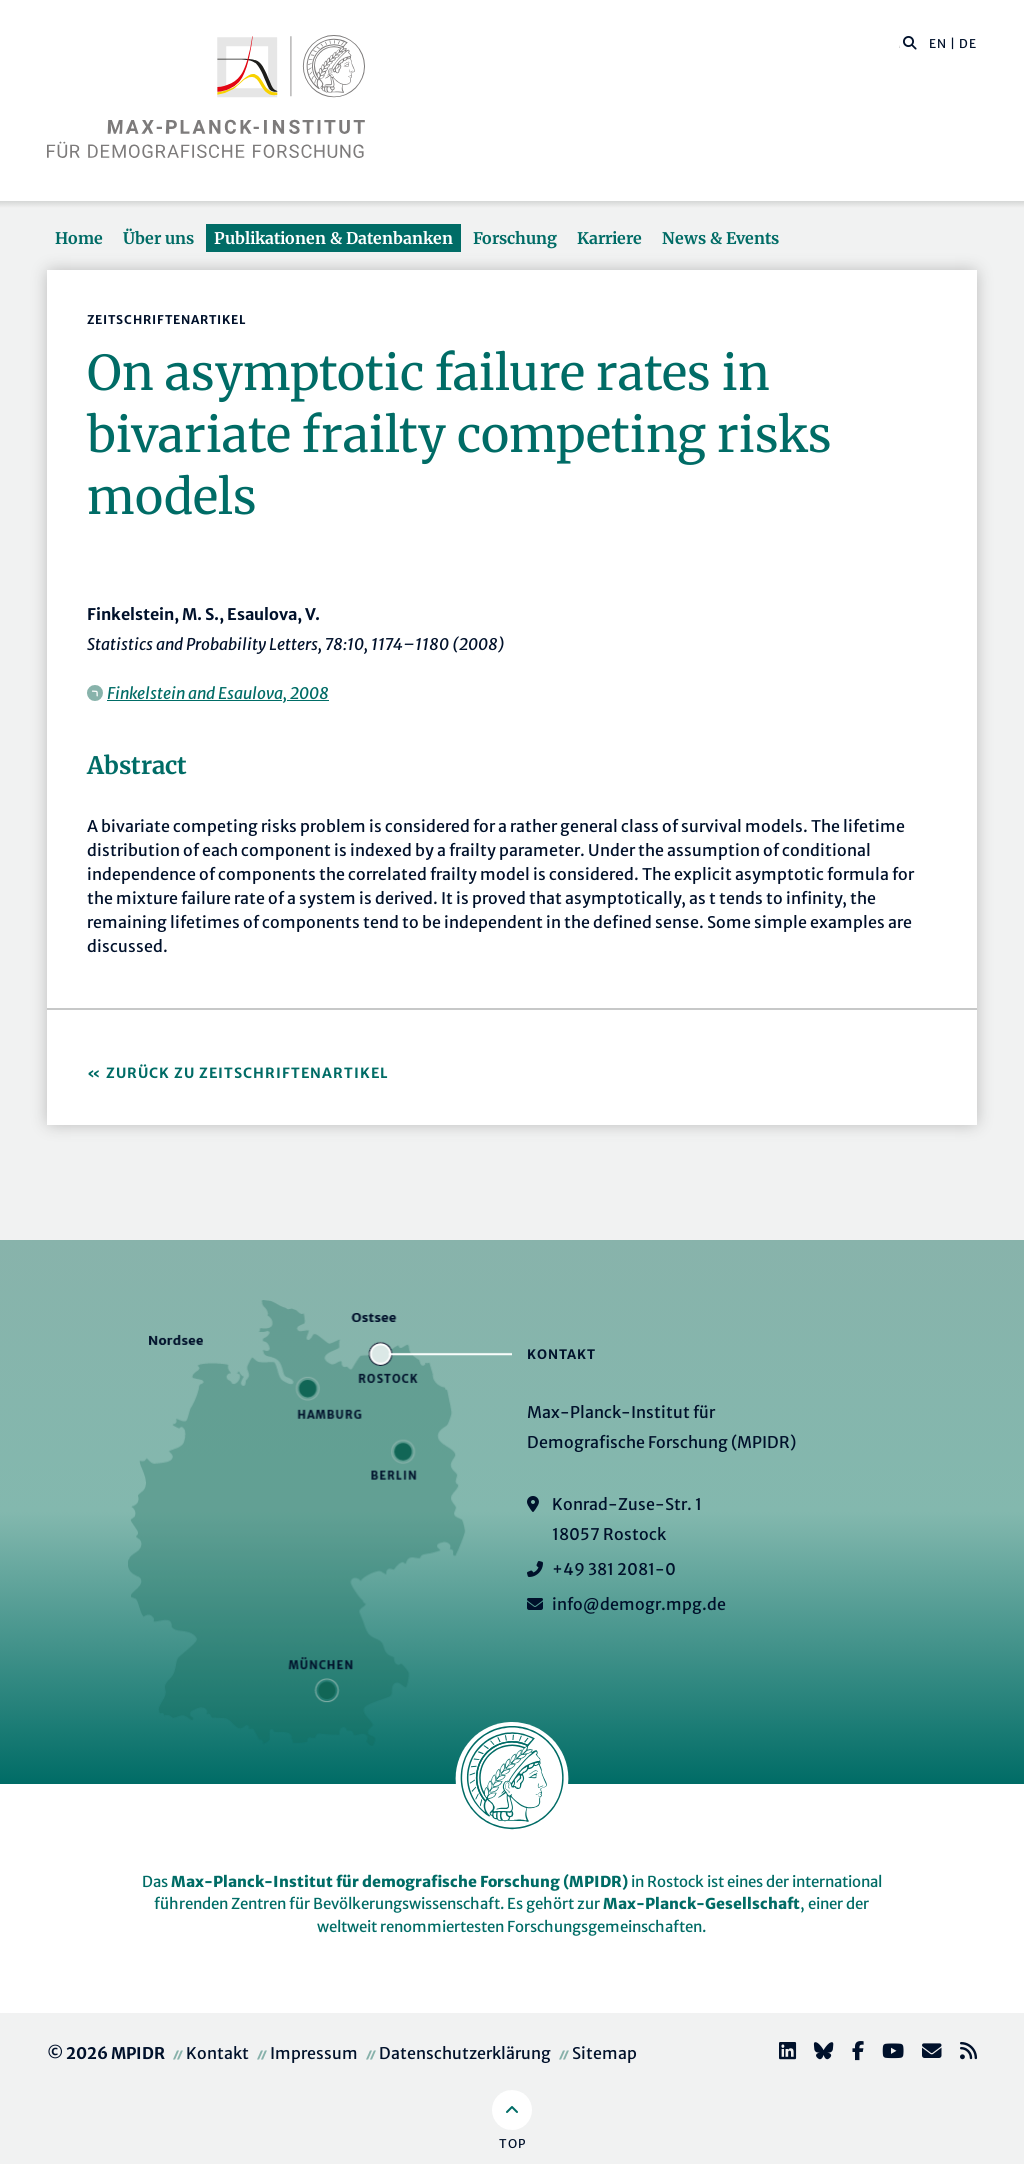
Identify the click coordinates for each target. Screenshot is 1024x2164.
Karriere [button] (609, 238)
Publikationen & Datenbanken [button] (333, 238)
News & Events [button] (720, 238)
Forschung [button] (515, 238)
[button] (910, 42)
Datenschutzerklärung (465, 2053)
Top (512, 2143)
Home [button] (79, 238)
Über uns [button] (158, 238)
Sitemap (604, 2053)
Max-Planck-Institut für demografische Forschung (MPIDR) (399, 1881)
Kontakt (217, 2053)
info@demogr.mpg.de (639, 1604)
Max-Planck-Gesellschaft (701, 1903)
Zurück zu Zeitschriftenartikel (247, 1073)
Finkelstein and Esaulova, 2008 (218, 693)
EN (938, 43)
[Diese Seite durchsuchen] (899, 44)
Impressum (314, 2053)
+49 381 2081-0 (614, 1569)
